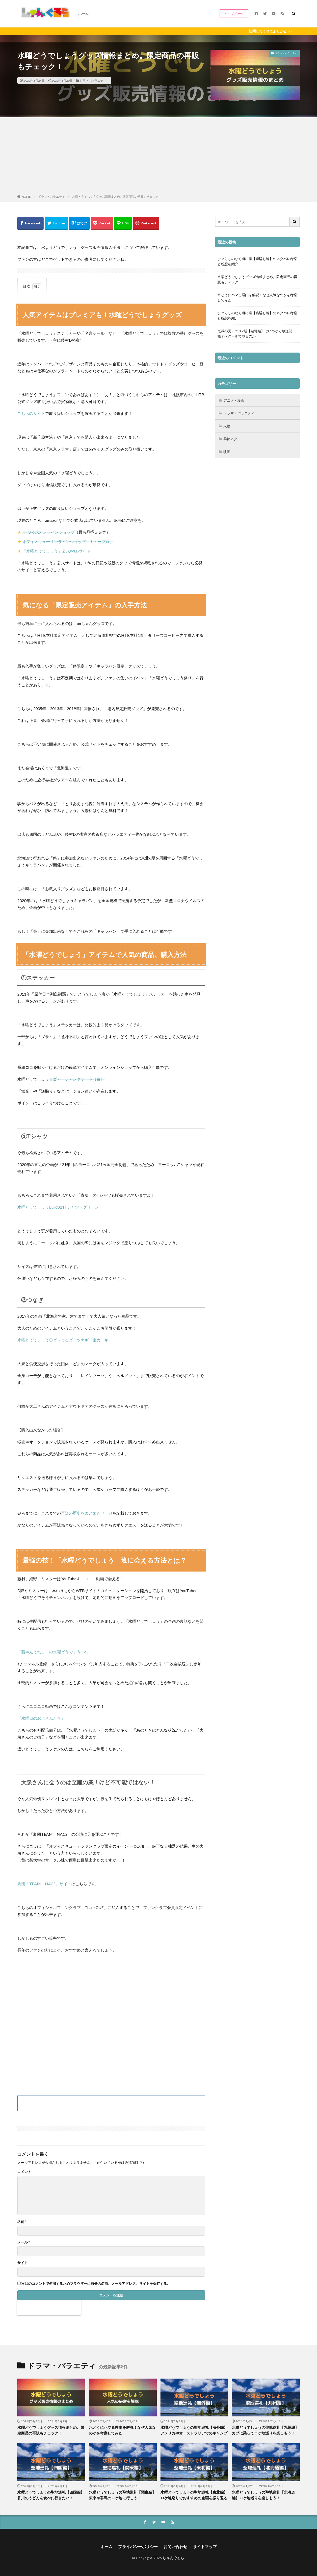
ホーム (83, 13)
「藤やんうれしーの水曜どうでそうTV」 (53, 1651)
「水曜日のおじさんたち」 (41, 1718)
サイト (22, 2263)
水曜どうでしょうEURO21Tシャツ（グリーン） (60, 1207)
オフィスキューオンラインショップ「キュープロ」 (67, 541)
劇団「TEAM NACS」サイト (44, 1883)
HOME (26, 196)
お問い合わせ (175, 2546)
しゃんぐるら (173, 2558)
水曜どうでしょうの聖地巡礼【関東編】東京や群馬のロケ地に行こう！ (122, 2495)
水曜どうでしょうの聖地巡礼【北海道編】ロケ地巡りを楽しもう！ (263, 2495)
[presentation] (49, 2307)
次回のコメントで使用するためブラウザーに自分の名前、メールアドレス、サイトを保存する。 (95, 2283)
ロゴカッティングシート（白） (77, 1079)
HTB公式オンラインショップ (48, 532)
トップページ (236, 13)
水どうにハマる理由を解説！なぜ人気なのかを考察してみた (257, 297)
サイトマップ (205, 2546)
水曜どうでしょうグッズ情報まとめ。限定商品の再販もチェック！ (116, 196)
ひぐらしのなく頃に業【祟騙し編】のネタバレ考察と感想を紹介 (257, 261)
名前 (21, 2221)
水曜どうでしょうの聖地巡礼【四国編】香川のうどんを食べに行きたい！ (50, 2495)
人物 (226, 426)
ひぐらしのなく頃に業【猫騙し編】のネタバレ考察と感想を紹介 (257, 315)
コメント (24, 2171)
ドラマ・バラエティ (92, 80)
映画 (226, 452)
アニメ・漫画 (233, 400)
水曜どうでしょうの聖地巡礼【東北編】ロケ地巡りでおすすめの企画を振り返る (193, 2495)
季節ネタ (230, 439)
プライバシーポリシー (138, 2546)
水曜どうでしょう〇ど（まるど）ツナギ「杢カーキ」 (64, 1339)
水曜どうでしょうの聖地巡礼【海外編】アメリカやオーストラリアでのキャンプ (193, 2430)
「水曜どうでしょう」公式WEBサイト (56, 551)
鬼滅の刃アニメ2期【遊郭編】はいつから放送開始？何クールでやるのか (254, 333)
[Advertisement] (158, 156)
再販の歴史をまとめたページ (86, 1513)
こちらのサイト (31, 413)
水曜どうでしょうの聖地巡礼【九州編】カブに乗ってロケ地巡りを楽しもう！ (265, 2430)
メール (23, 2242)
